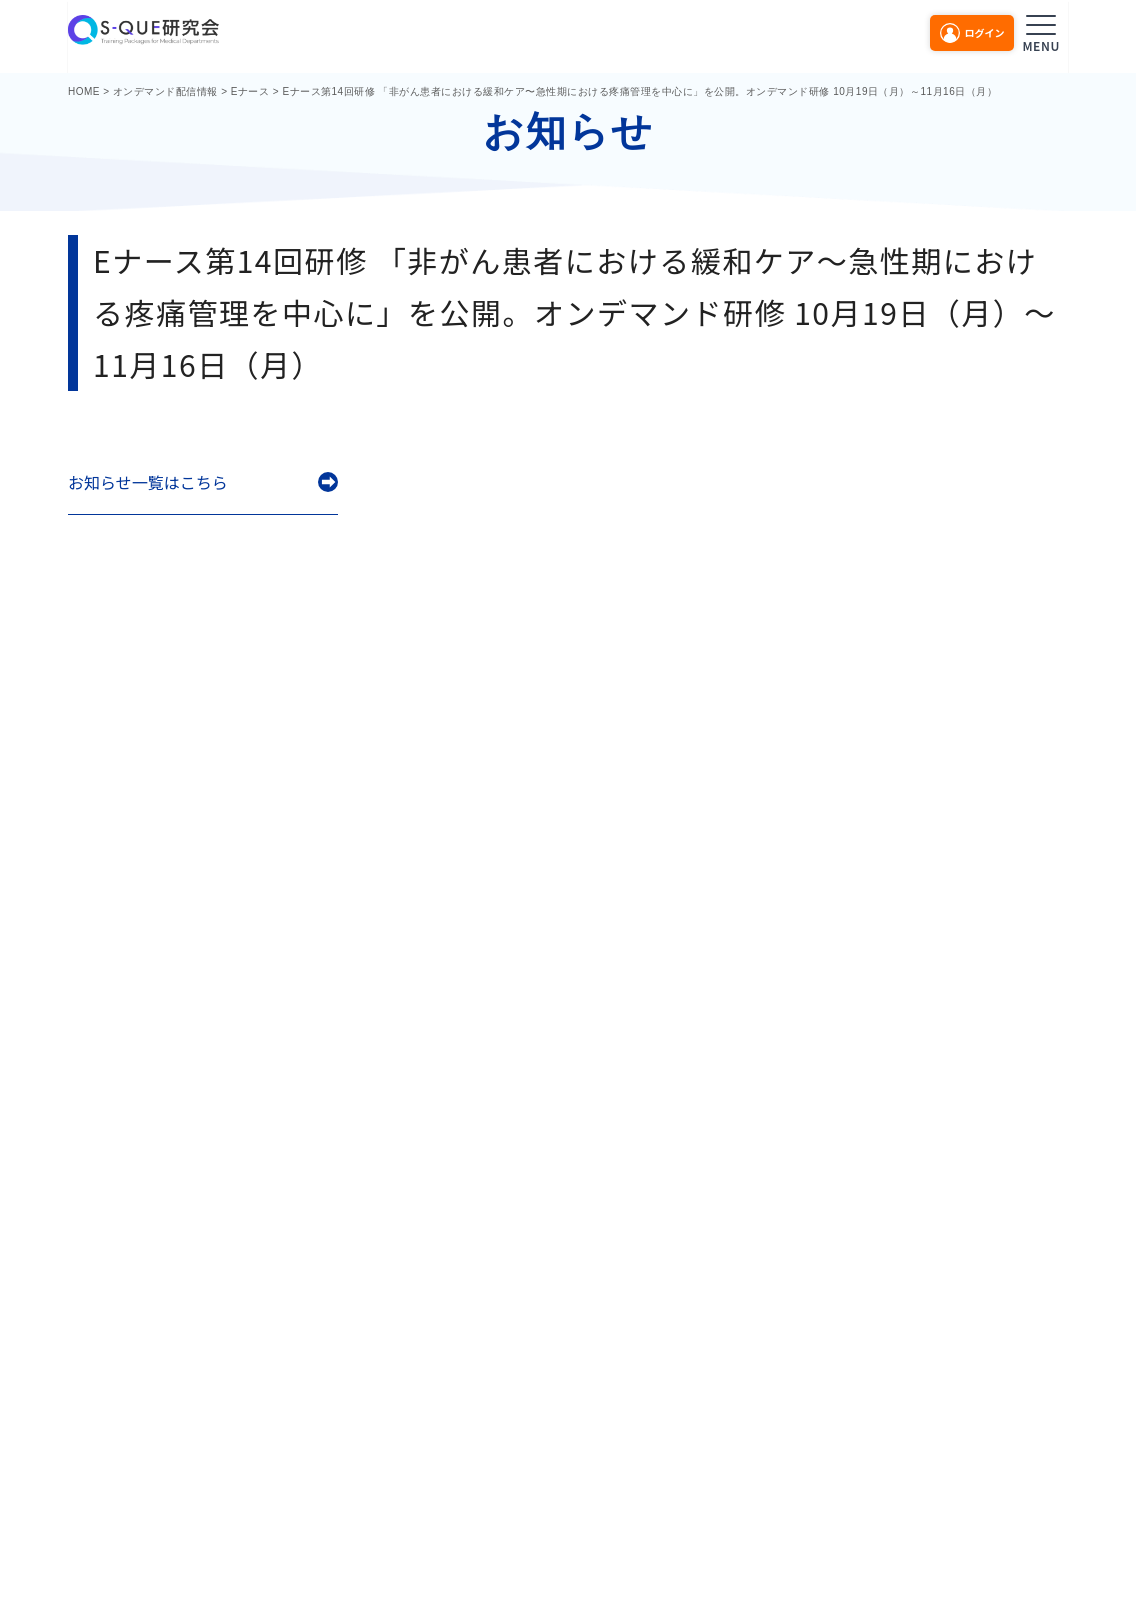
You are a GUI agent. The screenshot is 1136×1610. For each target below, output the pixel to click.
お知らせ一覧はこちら (148, 482)
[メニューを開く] (1041, 30)
